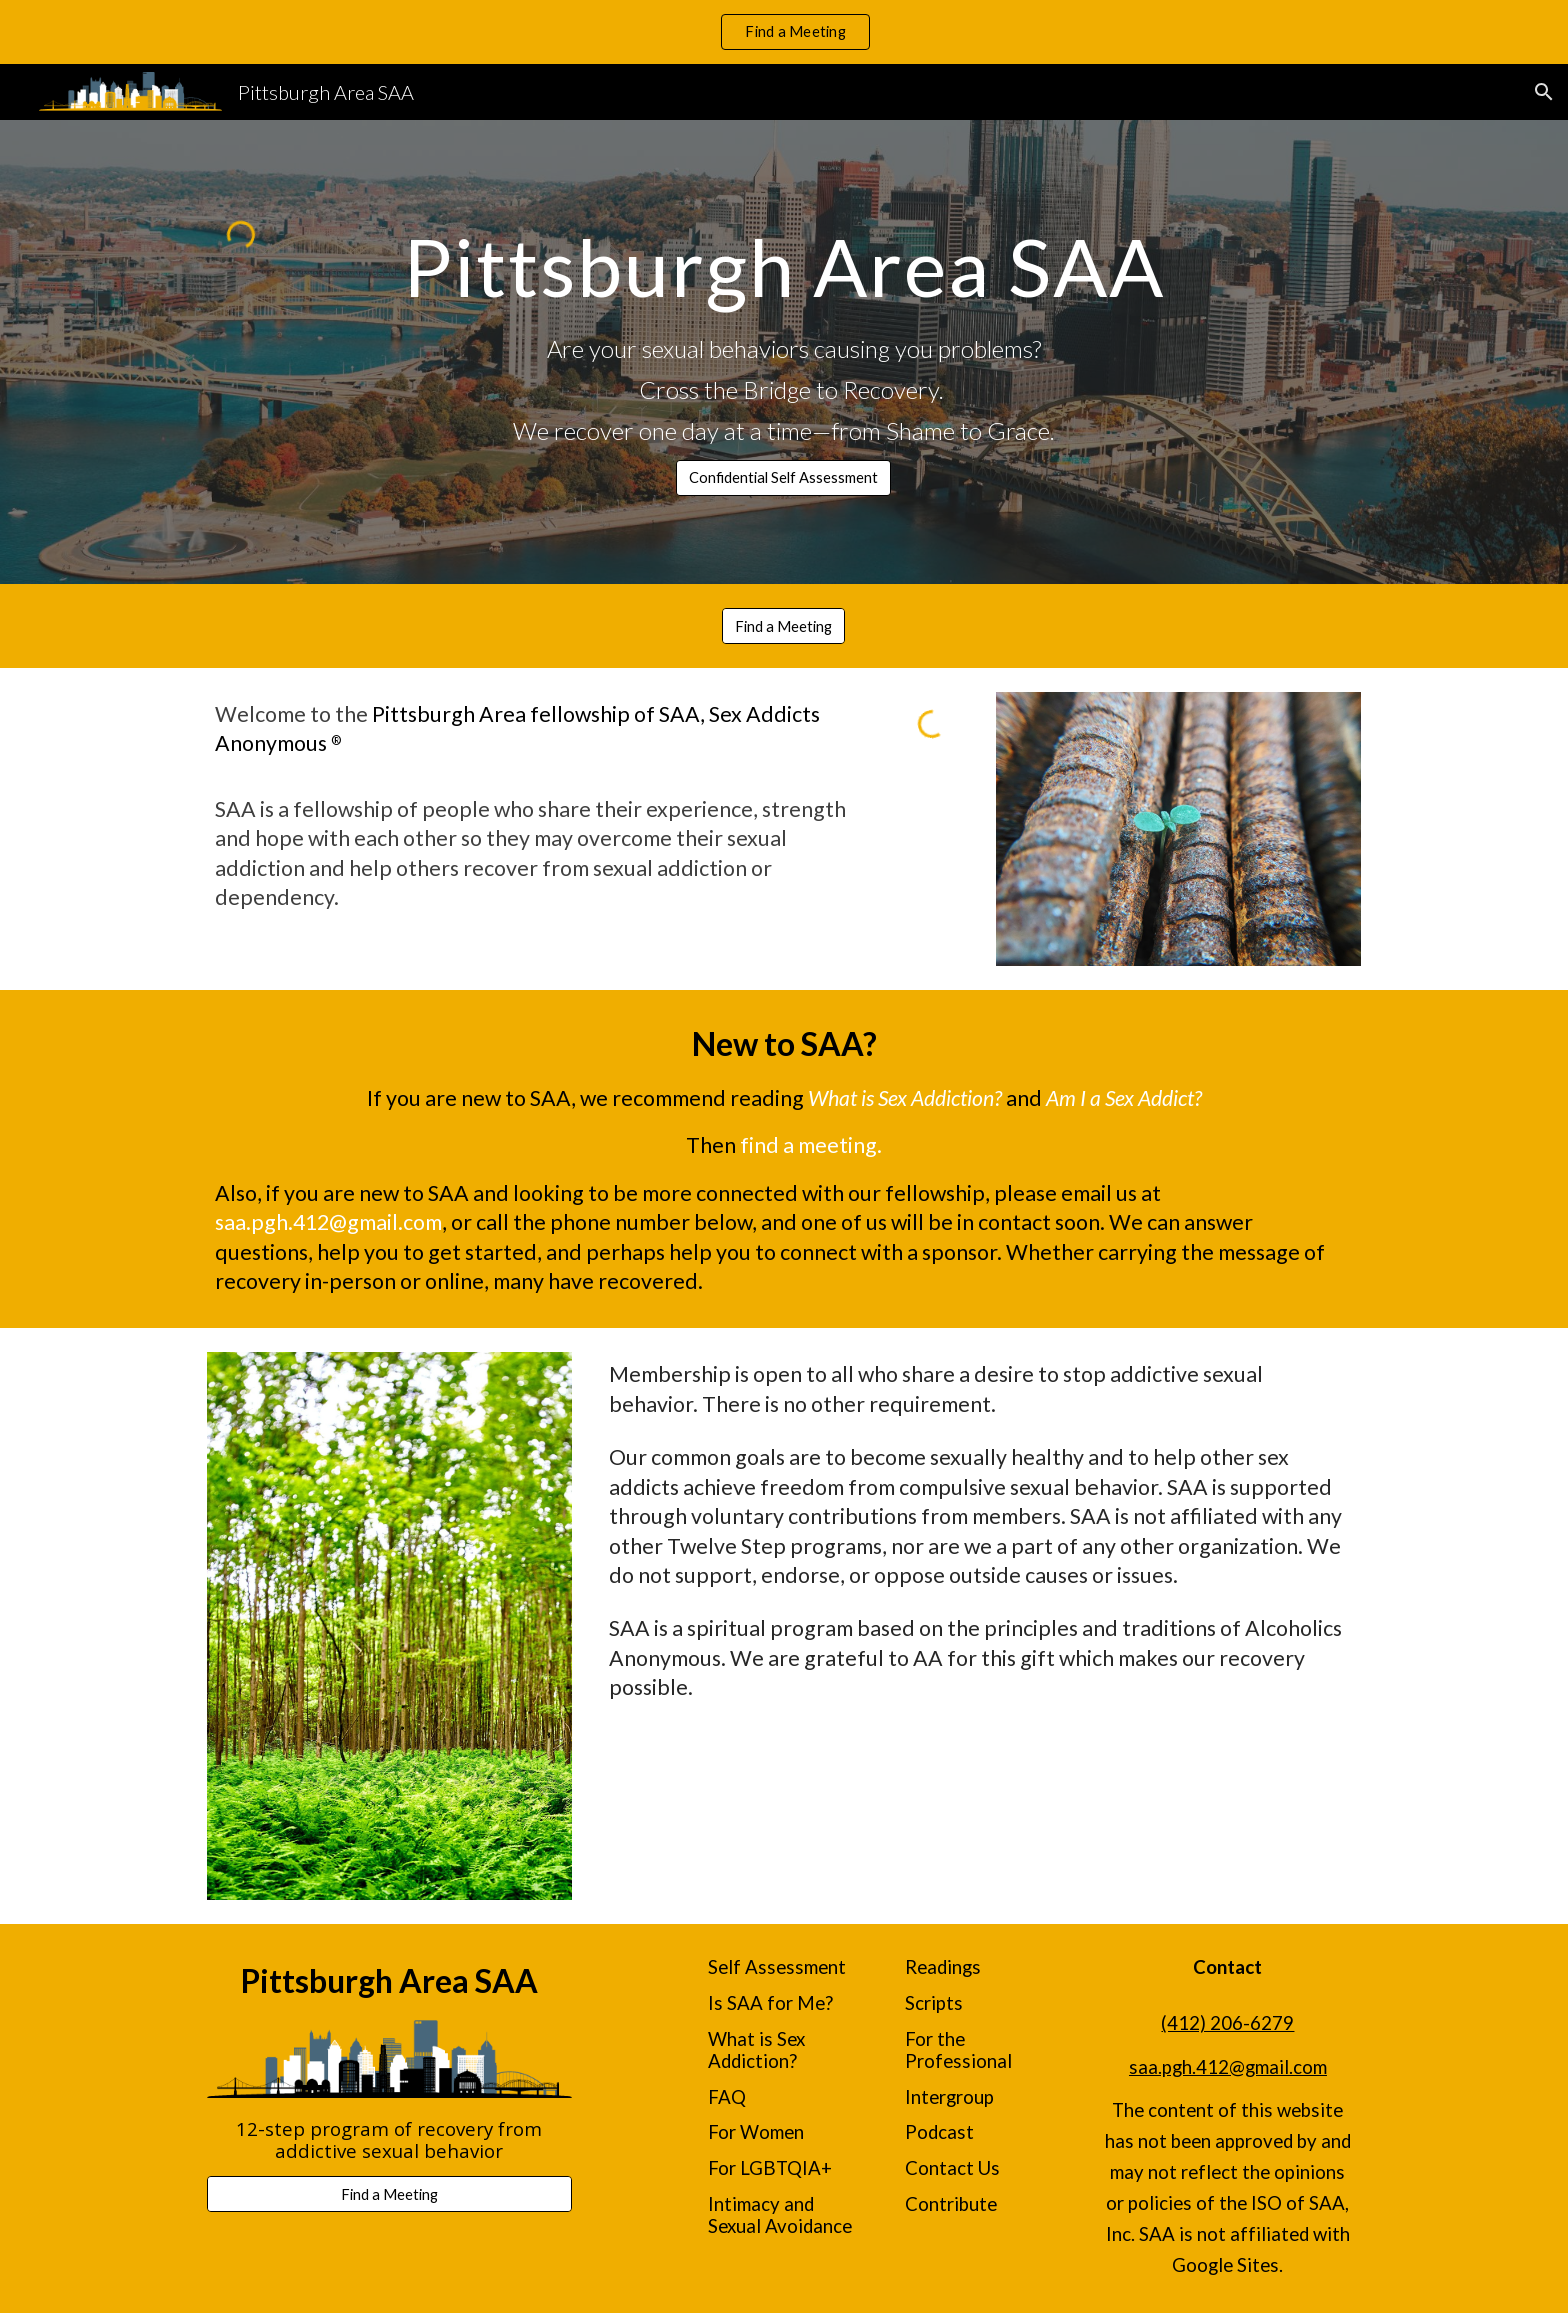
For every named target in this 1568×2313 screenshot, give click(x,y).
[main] (783, 264)
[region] (784, 32)
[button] (1544, 92)
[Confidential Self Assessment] (783, 478)
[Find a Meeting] (783, 626)
